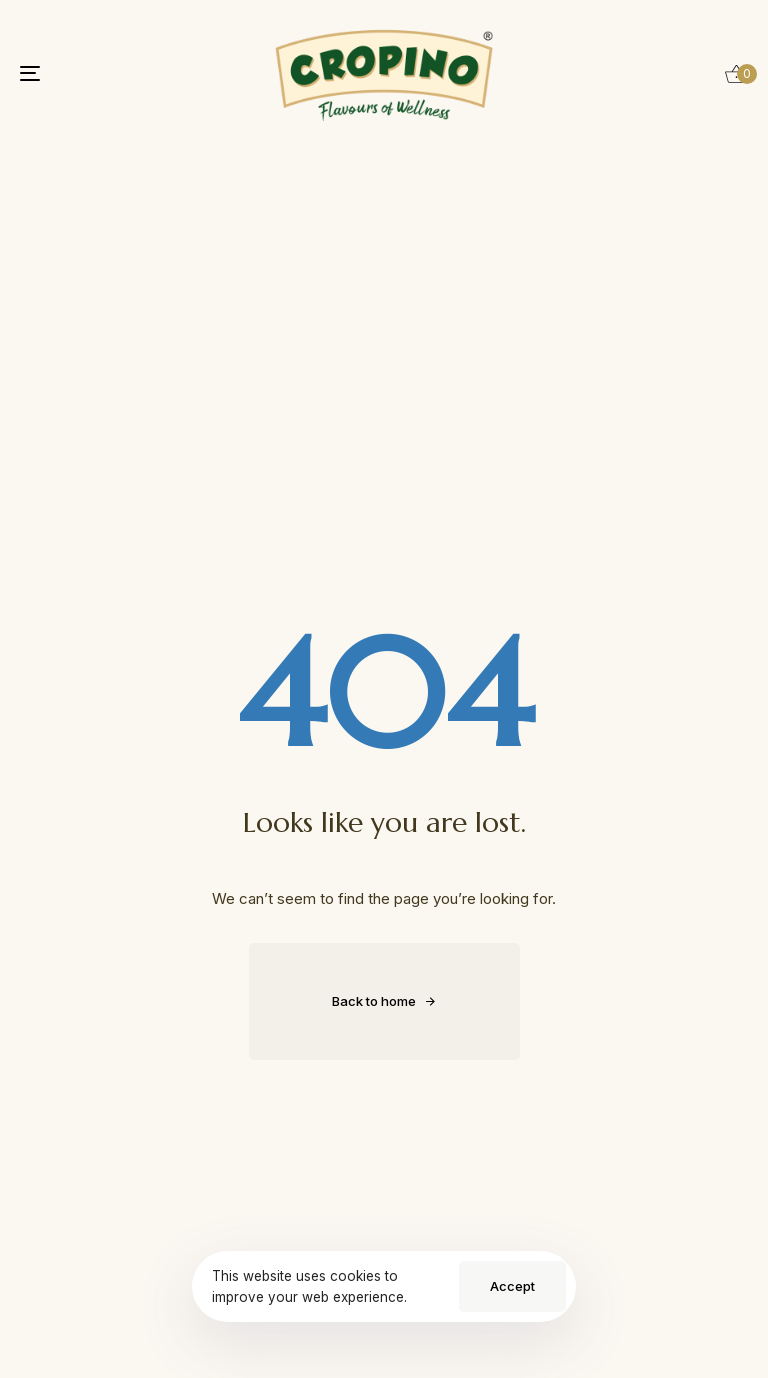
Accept (512, 1286)
